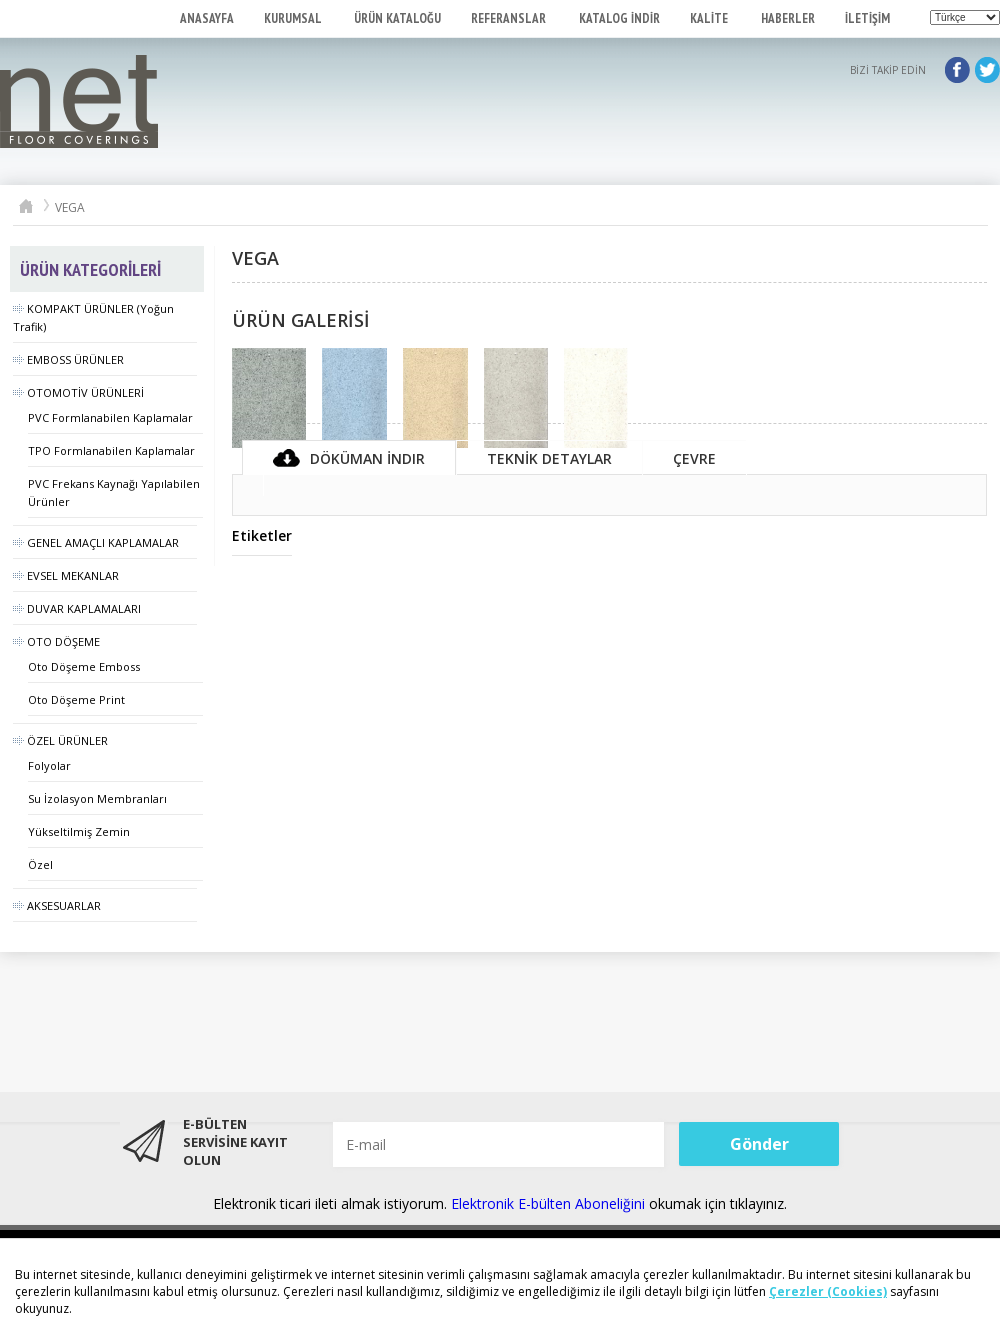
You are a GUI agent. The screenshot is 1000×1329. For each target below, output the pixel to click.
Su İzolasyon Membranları (97, 798)
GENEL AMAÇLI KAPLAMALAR (96, 542)
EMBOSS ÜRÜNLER (68, 359)
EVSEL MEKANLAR (66, 575)
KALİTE (710, 18)
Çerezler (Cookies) (828, 1291)
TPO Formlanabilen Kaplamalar (111, 450)
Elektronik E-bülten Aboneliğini (550, 1203)
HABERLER (788, 18)
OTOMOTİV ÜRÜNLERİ (78, 392)
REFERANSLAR (510, 18)
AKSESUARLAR (57, 905)
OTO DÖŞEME (56, 641)
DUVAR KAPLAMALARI (77, 608)
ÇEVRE (694, 458)
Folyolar (49, 765)
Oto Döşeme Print (76, 699)
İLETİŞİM (867, 18)
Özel (40, 864)
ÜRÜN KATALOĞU (397, 18)
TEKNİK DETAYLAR (549, 458)
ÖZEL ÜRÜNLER (60, 740)
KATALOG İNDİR (619, 18)
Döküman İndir (349, 458)
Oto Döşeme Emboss (84, 666)
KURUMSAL (294, 18)
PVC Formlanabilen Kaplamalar (110, 417)
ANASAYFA (207, 18)
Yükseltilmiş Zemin (79, 831)
